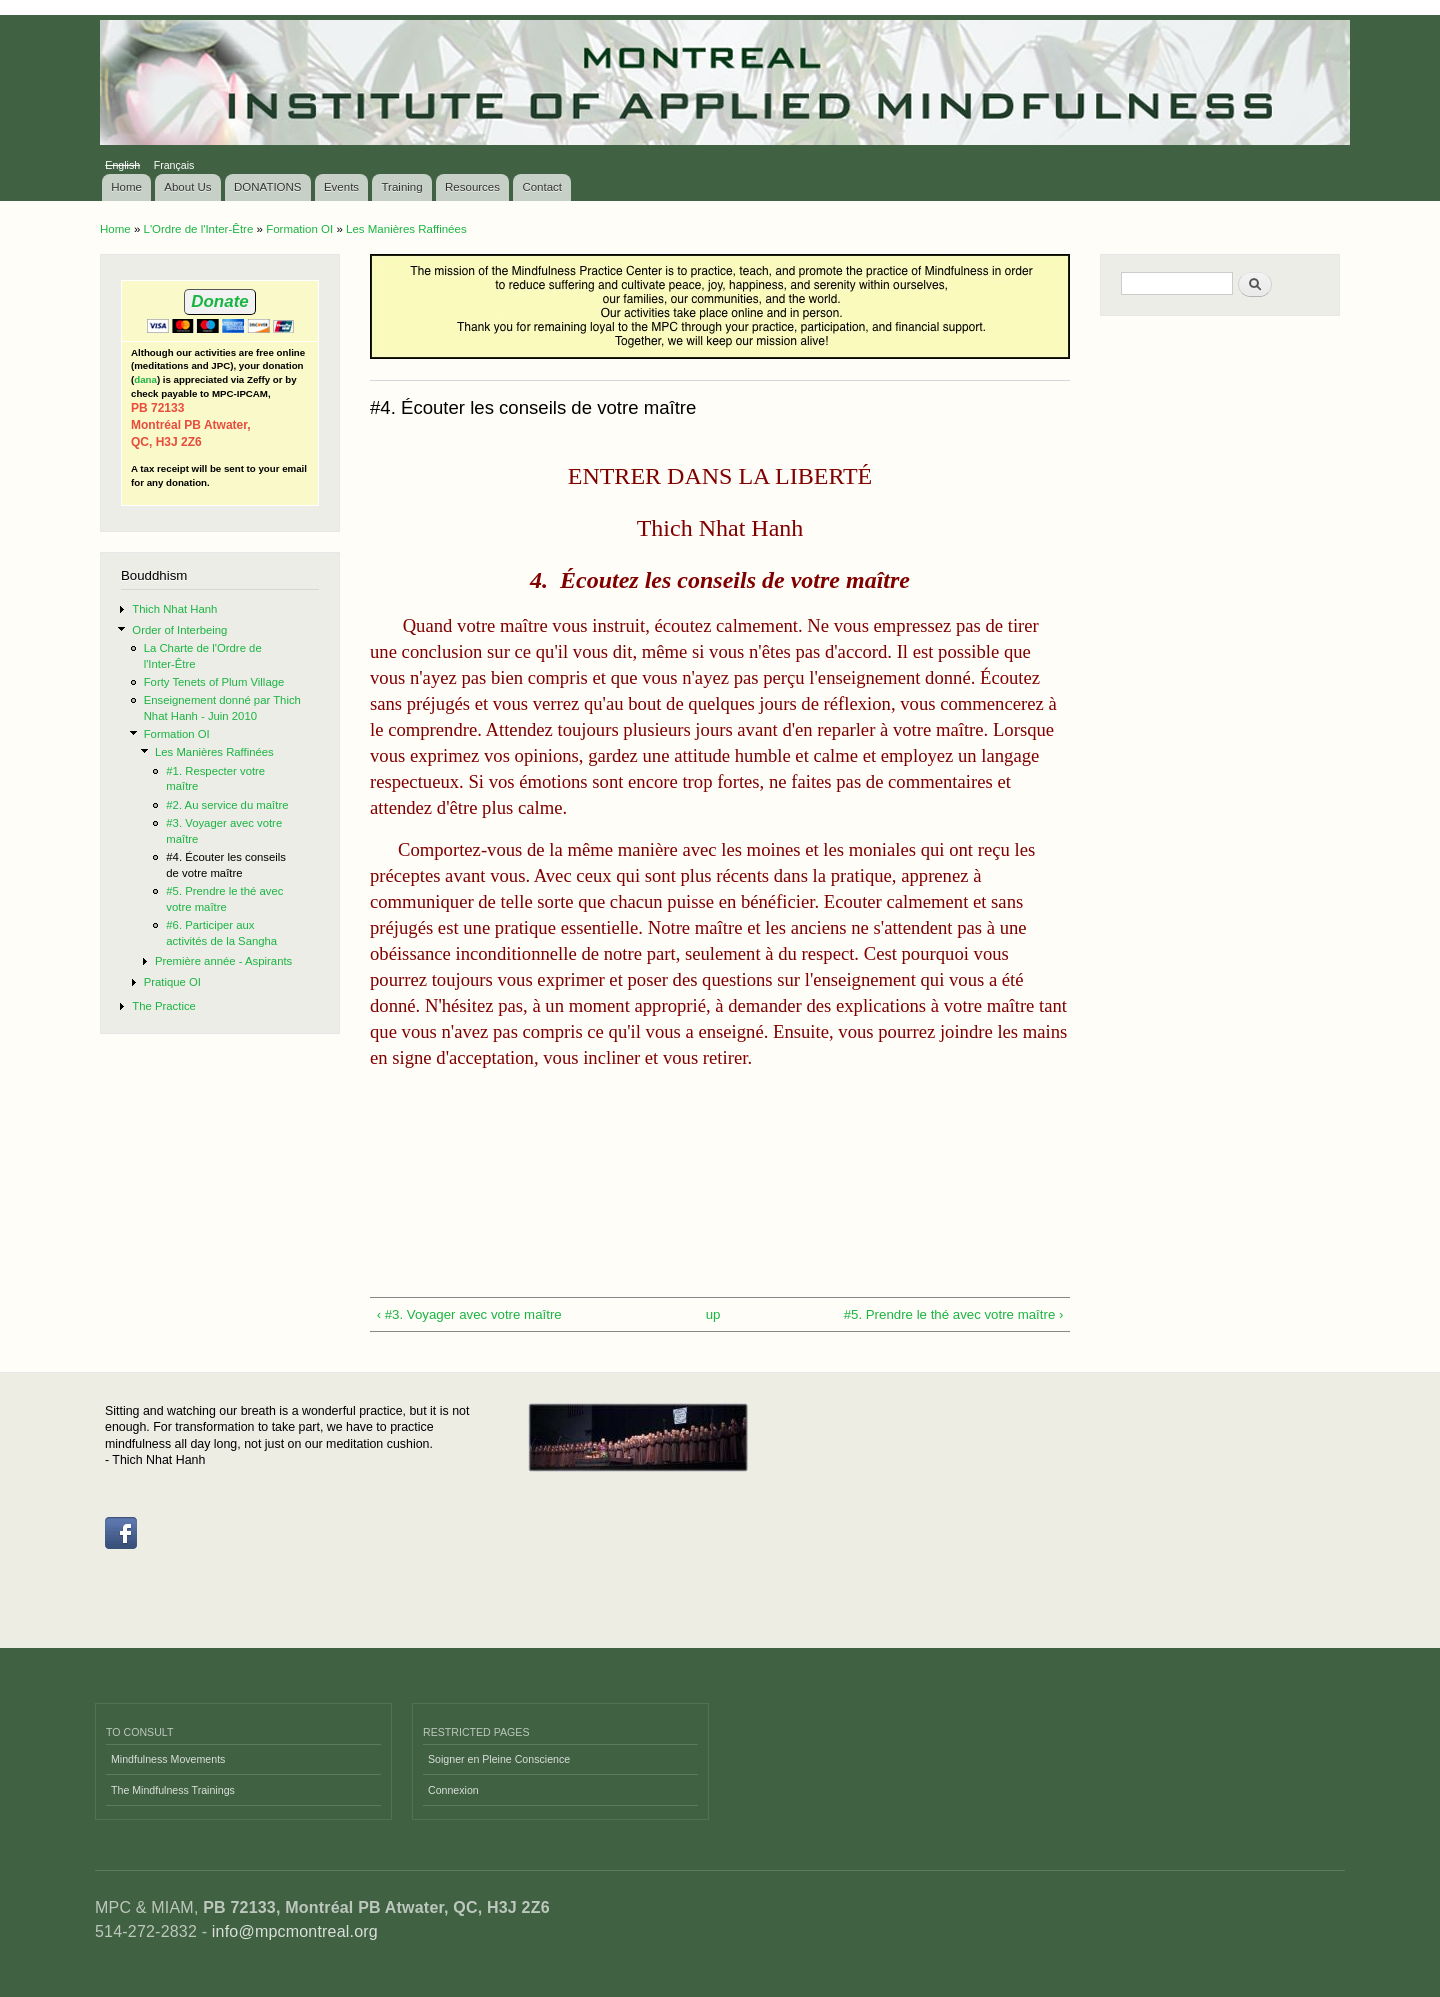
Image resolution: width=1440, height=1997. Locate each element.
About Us (187, 187)
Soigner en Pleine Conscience (499, 1759)
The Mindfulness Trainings (173, 1790)
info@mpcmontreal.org (295, 1931)
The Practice (164, 1006)
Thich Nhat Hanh (174, 609)
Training (402, 187)
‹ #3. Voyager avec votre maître (469, 1314)
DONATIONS (268, 187)
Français (174, 165)
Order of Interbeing (179, 630)
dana (145, 379)
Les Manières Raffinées (406, 229)
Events (341, 187)
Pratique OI (172, 982)
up (713, 1314)
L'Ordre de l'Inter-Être (198, 229)
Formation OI (299, 229)
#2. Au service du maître (227, 805)
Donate (219, 301)
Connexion (453, 1790)
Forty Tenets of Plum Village (214, 682)
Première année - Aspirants (223, 961)
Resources (472, 187)
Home (126, 187)
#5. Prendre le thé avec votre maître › (954, 1314)
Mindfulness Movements (168, 1759)
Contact (542, 187)
